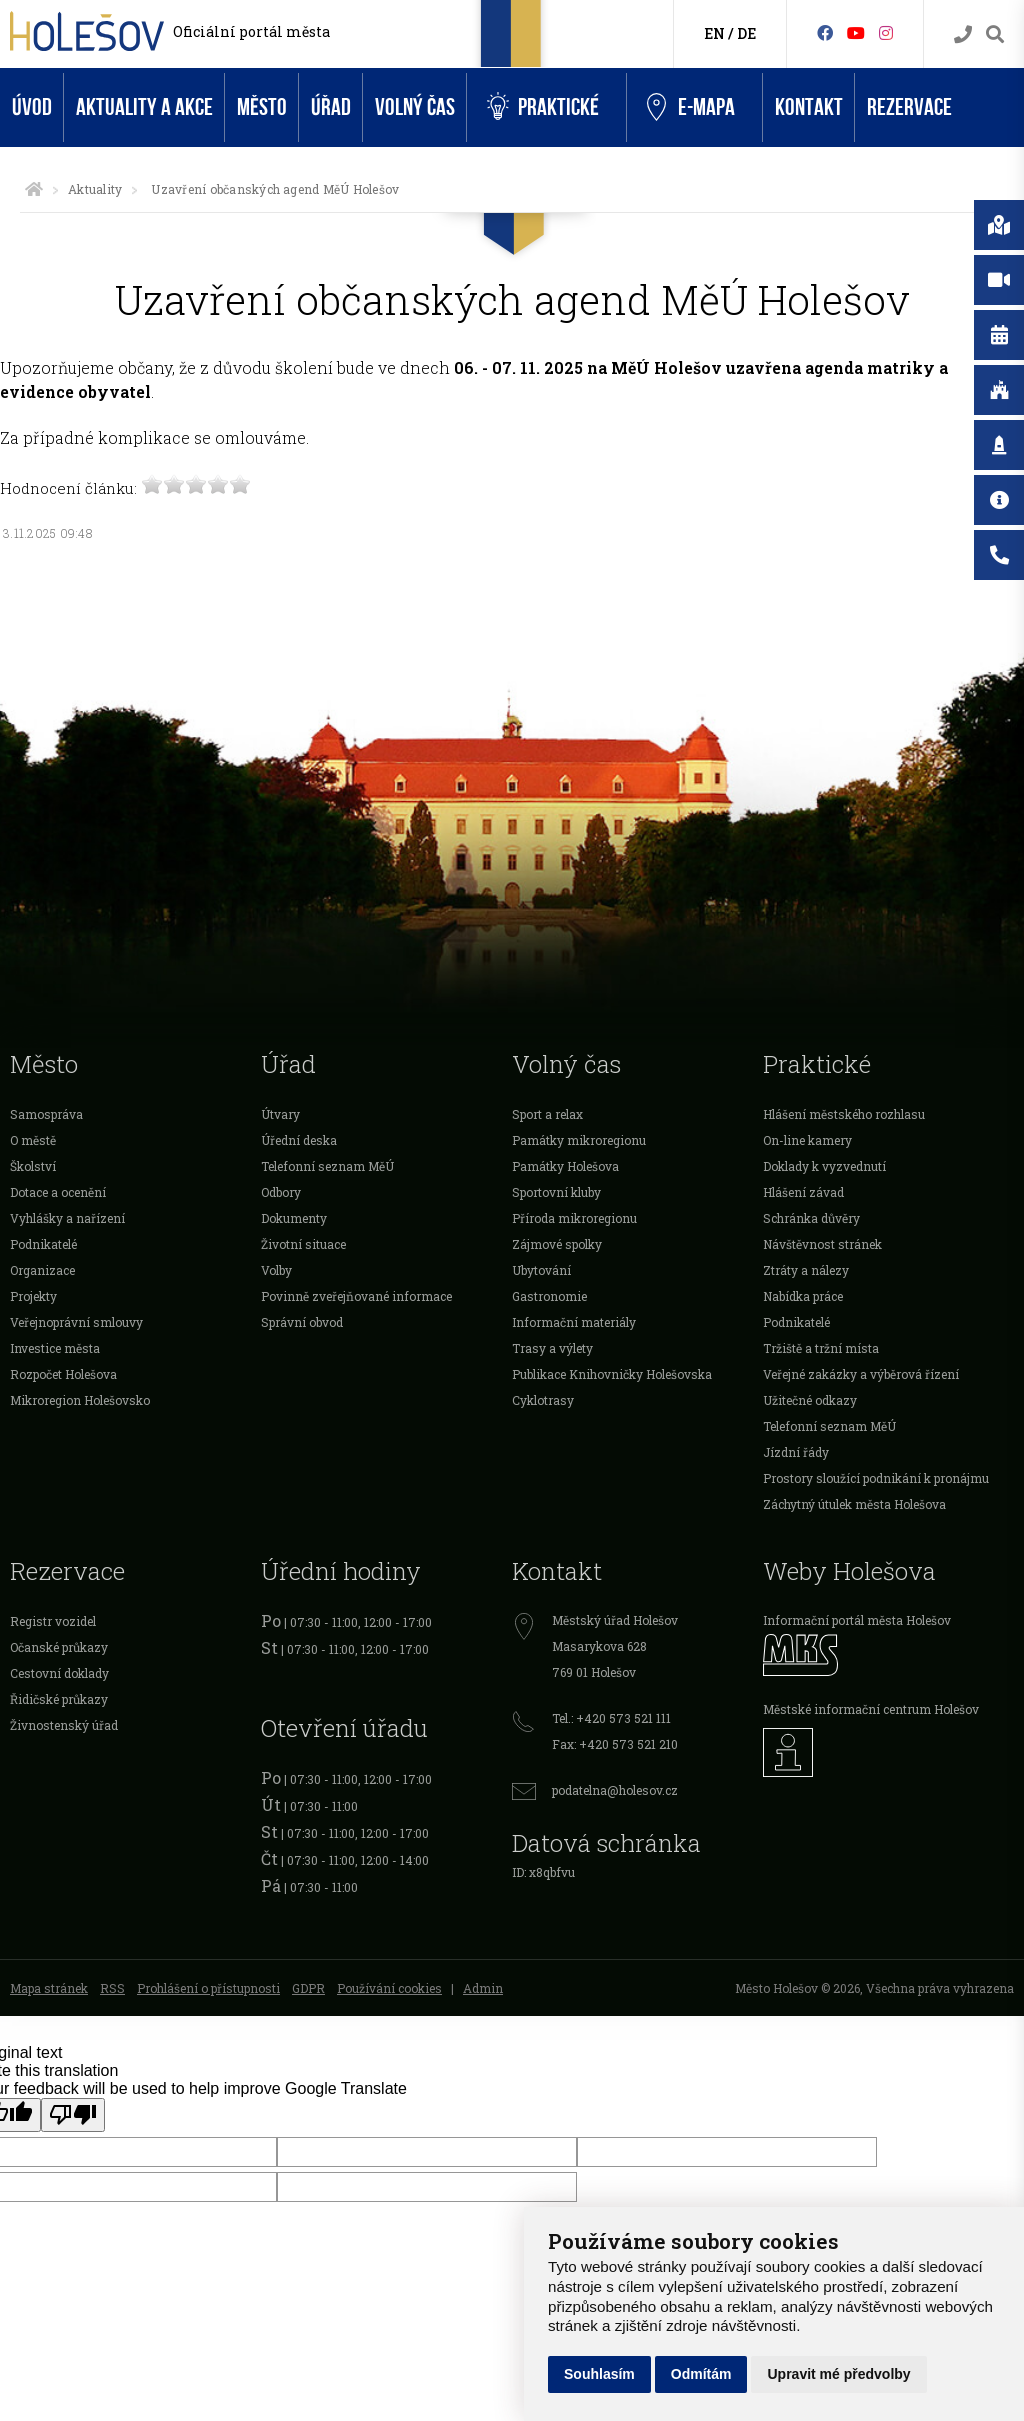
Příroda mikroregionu (574, 1218)
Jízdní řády (796, 1452)
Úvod (32, 107)
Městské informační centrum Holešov (871, 1709)
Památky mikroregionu (579, 1140)
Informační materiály (574, 1322)
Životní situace (303, 1244)
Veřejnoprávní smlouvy (76, 1322)
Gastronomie (549, 1296)
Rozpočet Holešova (63, 1374)
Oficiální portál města (251, 31)
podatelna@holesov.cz (615, 1790)
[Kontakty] (963, 34)
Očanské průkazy (59, 1647)
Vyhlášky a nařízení (67, 1218)
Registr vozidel (53, 1621)
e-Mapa (691, 108)
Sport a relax (547, 1114)
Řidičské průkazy (59, 1699)
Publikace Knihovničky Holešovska (612, 1374)
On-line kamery (807, 1140)
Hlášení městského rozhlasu (844, 1114)
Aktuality (95, 189)
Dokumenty (294, 1218)
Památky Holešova (565, 1166)
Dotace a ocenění (58, 1192)
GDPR (308, 1988)
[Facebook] (825, 32)
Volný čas (415, 107)
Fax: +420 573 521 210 (615, 1744)
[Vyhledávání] (995, 34)
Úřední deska (299, 1140)
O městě (33, 1140)
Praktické (543, 107)
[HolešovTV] (856, 32)
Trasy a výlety (552, 1348)
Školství (33, 1166)
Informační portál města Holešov (857, 1620)
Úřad (331, 107)
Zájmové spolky (557, 1244)
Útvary (280, 1114)
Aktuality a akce (144, 107)
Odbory (281, 1192)
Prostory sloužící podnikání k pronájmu (876, 1478)
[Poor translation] (73, 2115)
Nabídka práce (803, 1296)
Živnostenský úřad (64, 1725)
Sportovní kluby (556, 1192)
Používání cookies (389, 1988)
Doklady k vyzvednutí (824, 1166)
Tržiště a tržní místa (821, 1348)
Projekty (33, 1296)
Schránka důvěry (811, 1218)
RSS (112, 1988)
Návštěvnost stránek (822, 1244)
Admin (483, 1988)
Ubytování (541, 1270)
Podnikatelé (43, 1244)
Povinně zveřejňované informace (356, 1296)
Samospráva (46, 1114)
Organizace (42, 1270)
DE (746, 33)
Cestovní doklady (59, 1673)
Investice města (55, 1348)
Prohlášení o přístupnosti (208, 1988)
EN (714, 33)
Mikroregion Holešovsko (80, 1400)
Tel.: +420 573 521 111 (611, 1718)
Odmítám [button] (701, 2374)
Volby (276, 1270)
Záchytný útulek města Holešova (854, 1504)
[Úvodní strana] (34, 189)
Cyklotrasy (543, 1400)
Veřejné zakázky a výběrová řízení (861, 1374)
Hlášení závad (803, 1192)
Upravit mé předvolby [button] (838, 2374)
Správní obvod (302, 1322)
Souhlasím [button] (599, 2374)
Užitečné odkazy (810, 1400)
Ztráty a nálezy (806, 1270)
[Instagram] (886, 32)
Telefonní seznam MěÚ (327, 1166)
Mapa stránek (49, 1988)
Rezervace (909, 107)
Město (262, 107)
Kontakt (809, 107)
